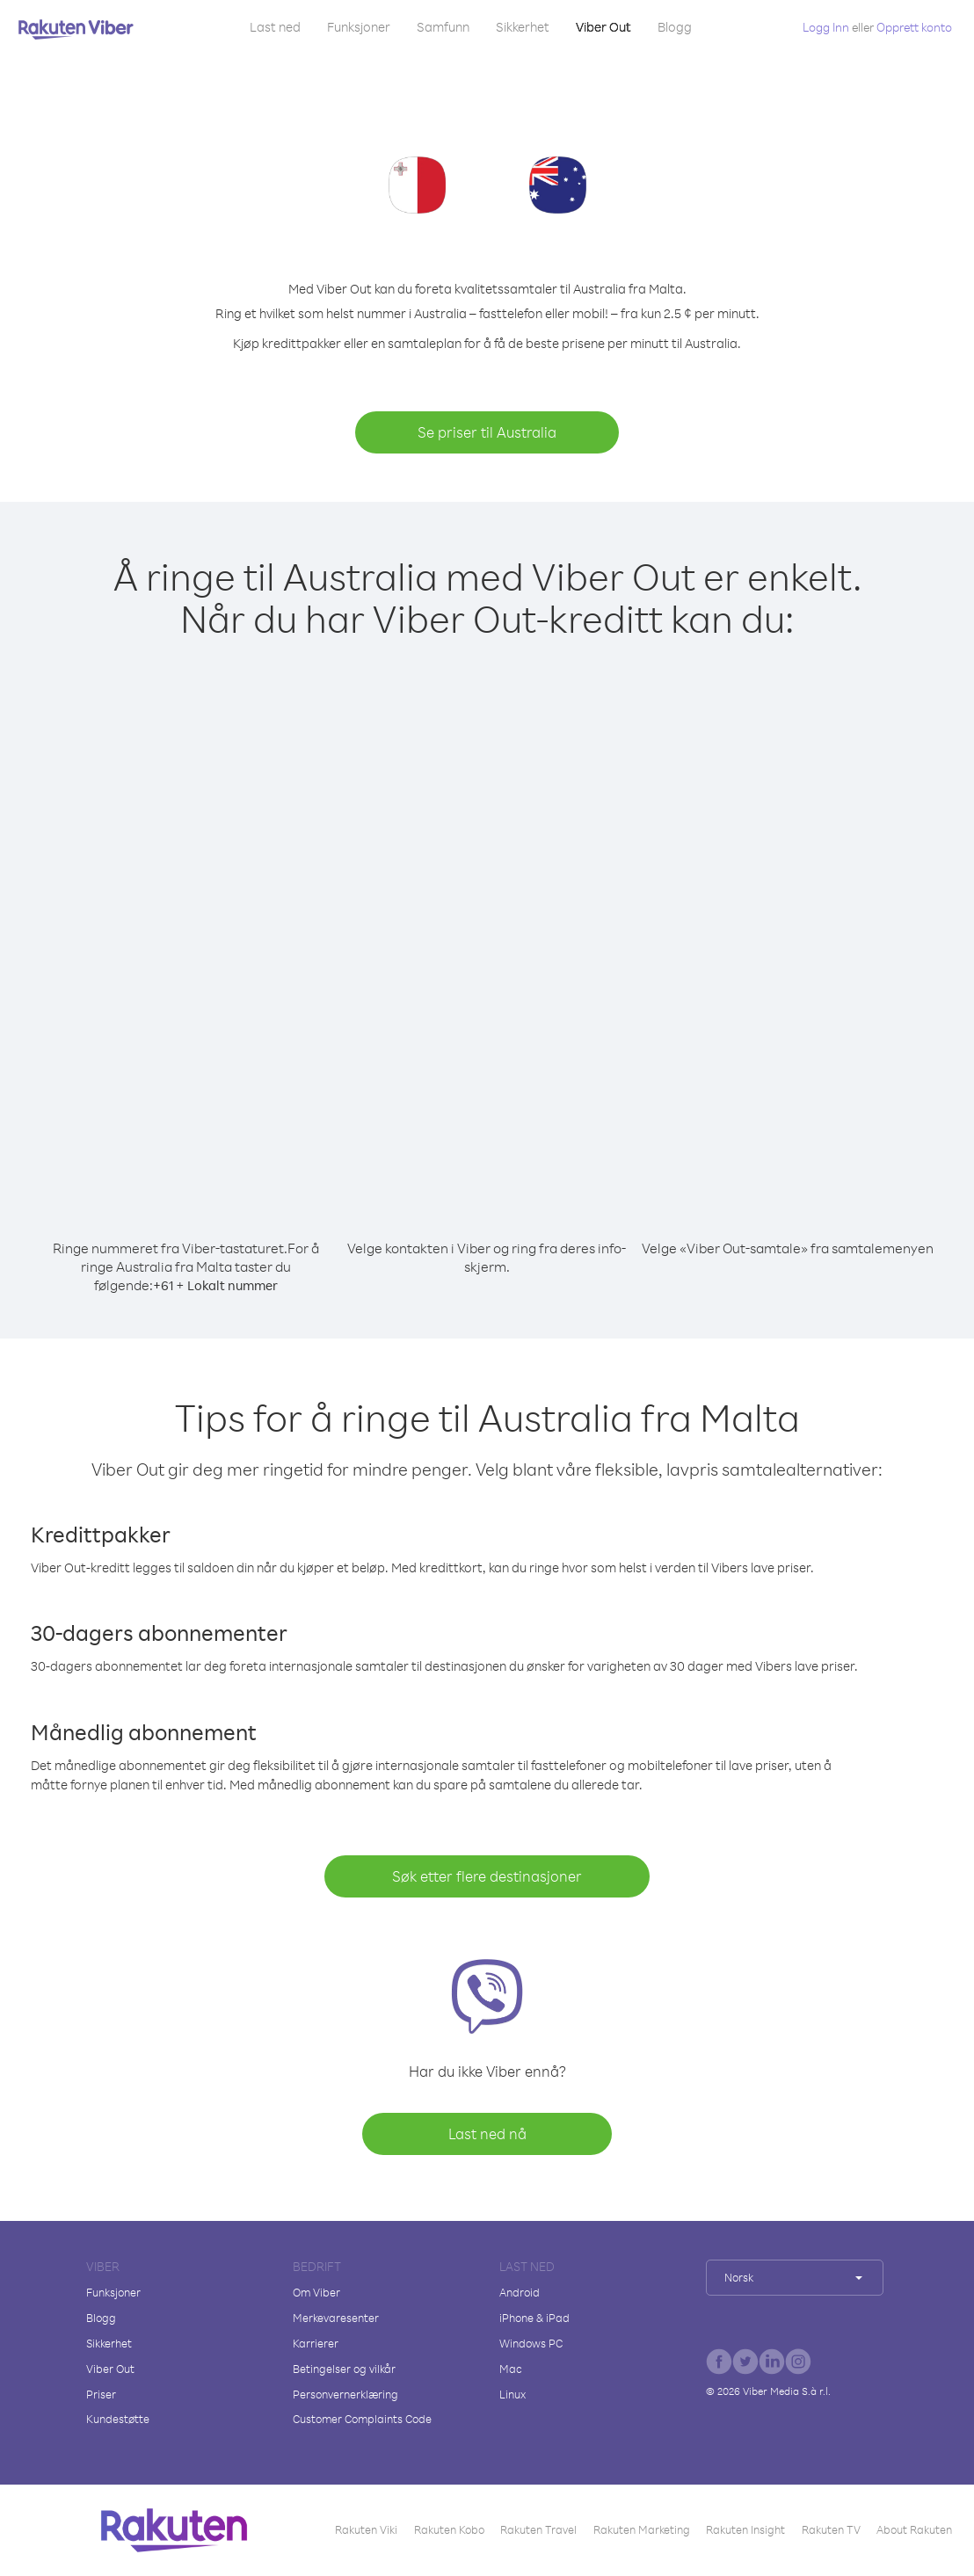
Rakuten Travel (538, 2529)
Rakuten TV (831, 2529)
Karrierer (315, 2343)
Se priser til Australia (487, 432)
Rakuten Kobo (449, 2529)
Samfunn (443, 26)
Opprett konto (914, 26)
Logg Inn (826, 26)
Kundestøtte (117, 2419)
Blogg (675, 26)
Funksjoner (358, 26)
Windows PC (531, 2343)
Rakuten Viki (366, 2529)
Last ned (275, 26)
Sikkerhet (522, 26)
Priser (101, 2394)
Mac (510, 2369)
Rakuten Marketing (641, 2529)
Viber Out (603, 26)
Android (519, 2292)
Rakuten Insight (745, 2529)
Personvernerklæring (345, 2394)
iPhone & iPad (534, 2318)
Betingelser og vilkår (344, 2369)
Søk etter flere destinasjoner (487, 1876)
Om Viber (316, 2292)
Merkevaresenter (336, 2318)
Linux (512, 2394)
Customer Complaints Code (362, 2419)
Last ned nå (487, 2133)
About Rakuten (914, 2529)
